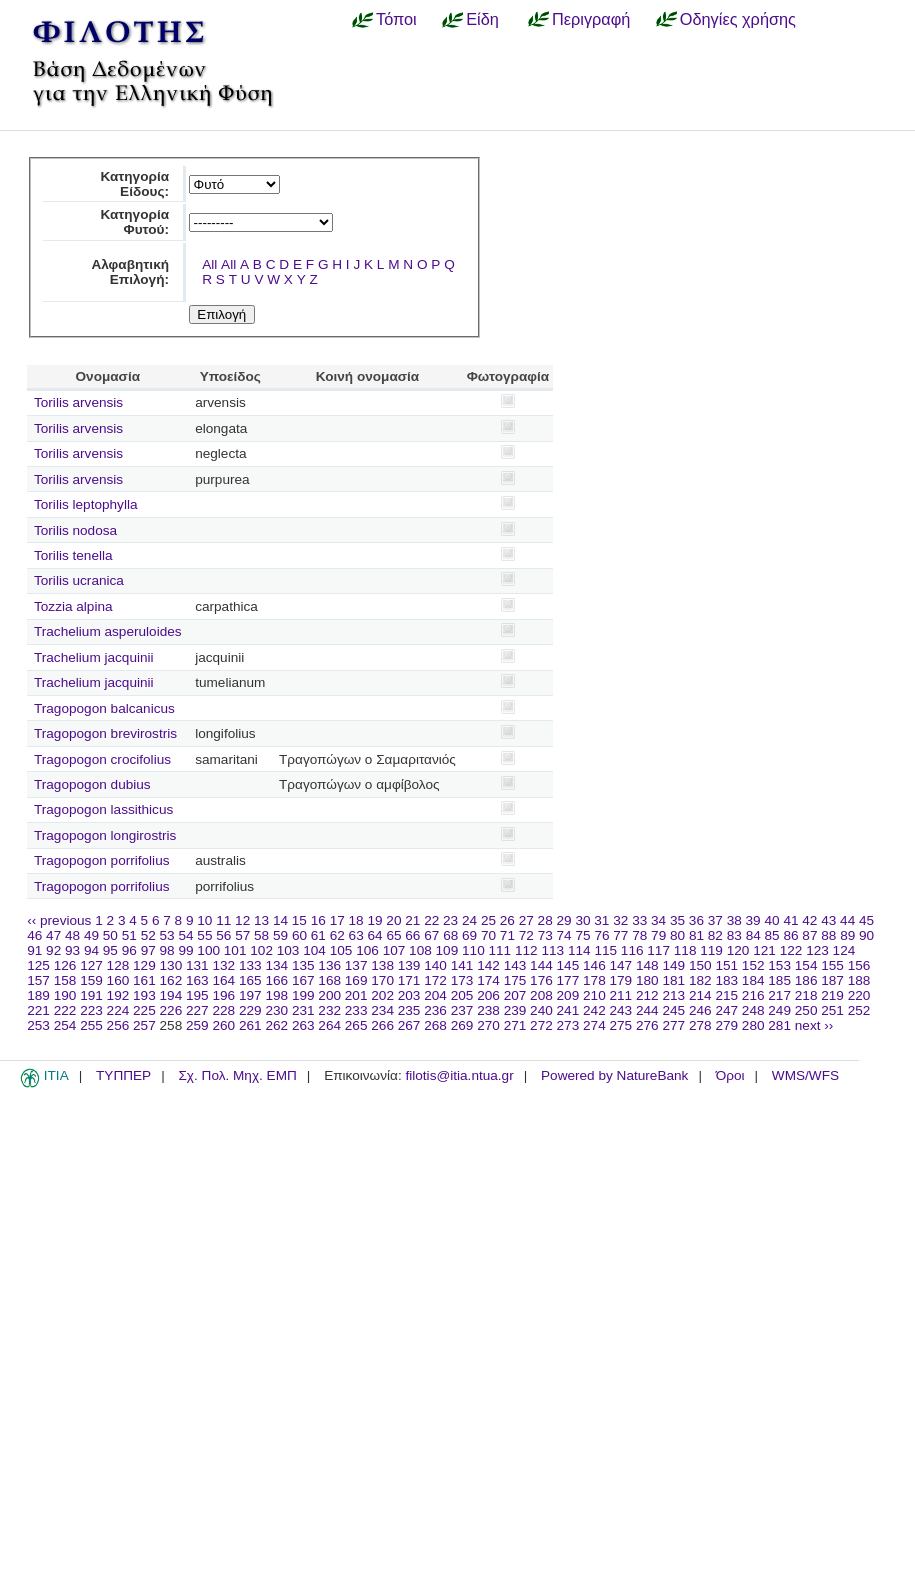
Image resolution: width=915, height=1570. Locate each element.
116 (632, 950)
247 (726, 1010)
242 (594, 1010)
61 (318, 935)
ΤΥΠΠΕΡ (123, 1075)
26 (507, 920)
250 (806, 1010)
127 (91, 965)
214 (700, 995)
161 (144, 980)
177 (568, 980)
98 (167, 950)
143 (515, 965)
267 (409, 1025)
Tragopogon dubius (92, 784)
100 (208, 950)
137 (356, 965)
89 (847, 935)
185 (779, 980)
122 (791, 950)
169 (356, 980)
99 (185, 950)
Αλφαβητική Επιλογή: (130, 272)
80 (677, 935)
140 (435, 965)
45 (866, 920)
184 (753, 980)
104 (314, 950)
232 (329, 1010)
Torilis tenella (73, 555)
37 (715, 920)
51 (129, 935)
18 (356, 920)
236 (435, 1010)
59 (280, 935)
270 (488, 1025)
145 (568, 965)
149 (673, 965)
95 (110, 950)
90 (866, 935)
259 (197, 1025)
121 (764, 950)
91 (34, 950)
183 (726, 980)
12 (242, 920)
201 (356, 995)
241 (568, 1010)
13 (261, 920)
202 (382, 995)
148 (647, 965)
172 (435, 980)
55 (204, 935)
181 (673, 980)
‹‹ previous (59, 920)
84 (753, 935)
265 (356, 1025)
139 (409, 965)
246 (700, 1010)
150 (700, 965)
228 (223, 1010)
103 (288, 950)
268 (435, 1025)
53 (167, 935)
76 (601, 935)
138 (382, 965)
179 (621, 980)
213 (673, 995)
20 (393, 920)
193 (144, 995)
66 (412, 935)
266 (382, 1025)
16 (318, 920)
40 (771, 920)
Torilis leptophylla (86, 504)
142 (488, 965)
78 (639, 935)
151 (726, 965)
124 (844, 950)
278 (700, 1025)
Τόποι (396, 19)
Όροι (730, 1075)
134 (276, 965)
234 (382, 1010)
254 (65, 1025)
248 (753, 1010)
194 (171, 995)
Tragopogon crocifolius (102, 759)
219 (832, 995)
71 (507, 935)
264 (329, 1025)
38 (734, 920)
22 (431, 920)
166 (276, 980)
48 (72, 935)
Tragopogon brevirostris (105, 733)
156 (859, 965)
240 (541, 1010)
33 (639, 920)
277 (673, 1025)
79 (658, 935)
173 (462, 980)
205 (462, 995)
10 (204, 920)
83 (734, 935)
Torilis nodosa (75, 530)
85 (772, 935)
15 (299, 920)
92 (53, 950)
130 (171, 965)
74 (564, 935)
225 (144, 1010)
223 (91, 1010)
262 (276, 1025)
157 (38, 980)
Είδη (482, 19)
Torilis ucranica (79, 580)
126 (65, 965)
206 (488, 995)
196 (223, 995)
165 (250, 980)
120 (738, 950)
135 (303, 965)
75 (582, 935)
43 (828, 920)
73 (545, 935)
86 (790, 935)
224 (118, 1010)
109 (447, 950)
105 (341, 950)
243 (621, 1010)
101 (235, 950)
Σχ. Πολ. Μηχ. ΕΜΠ (237, 1075)
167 (303, 980)
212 (647, 995)
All (209, 264)
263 (303, 1025)
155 (832, 965)
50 (110, 935)
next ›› (814, 1025)
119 (711, 950)
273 (568, 1025)
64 (375, 935)
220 (859, 995)
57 (242, 935)
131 (197, 965)
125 (38, 965)
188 (859, 980)
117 (658, 950)
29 (564, 920)
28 (545, 920)
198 (276, 995)
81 (696, 935)
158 (65, 980)
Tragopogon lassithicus (103, 809)
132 (223, 965)
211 (621, 995)
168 (329, 980)
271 (515, 1025)
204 (435, 995)
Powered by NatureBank (614, 1075)
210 (594, 995)
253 (38, 1025)
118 (685, 950)
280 (753, 1025)
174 (488, 980)
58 (261, 935)
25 (488, 920)
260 (223, 1025)
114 (579, 950)
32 (620, 920)
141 (462, 965)
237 (462, 1010)
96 (129, 950)
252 (859, 1010)
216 (753, 995)
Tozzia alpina (73, 606)
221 (38, 1010)
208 (541, 995)
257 (144, 1025)
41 (790, 920)
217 (779, 995)
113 (552, 950)
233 (356, 1010)
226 (171, 1010)
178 (594, 980)
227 (197, 1010)
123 (817, 950)
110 (473, 950)
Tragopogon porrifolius (102, 860)
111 (500, 950)
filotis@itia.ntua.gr (459, 1075)
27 (526, 920)
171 (409, 980)
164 (223, 980)
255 (91, 1025)
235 (409, 1010)
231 (303, 1010)
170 (382, 980)
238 (488, 1010)
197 (250, 995)
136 (329, 965)
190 (65, 995)
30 (582, 920)
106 (367, 950)
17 (337, 920)
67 (431, 935)
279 (726, 1025)
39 (753, 920)
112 (526, 950)
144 (541, 965)
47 (53, 935)
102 (261, 950)
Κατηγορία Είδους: (134, 184)
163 (197, 980)
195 (197, 995)
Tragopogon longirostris (105, 835)
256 (118, 1025)
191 (91, 995)
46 (34, 935)
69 (469, 935)
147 (621, 965)
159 (91, 980)
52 (148, 935)
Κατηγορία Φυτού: (134, 222)
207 (515, 995)
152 (753, 965)
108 (420, 950)
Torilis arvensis (78, 402)
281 (779, 1025)
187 (832, 980)
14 (280, 920)
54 (185, 935)
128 (118, 965)
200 (329, 995)
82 (715, 935)
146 (594, 965)
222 (65, 1010)
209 (568, 995)
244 (647, 1010)
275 (621, 1025)
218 (806, 995)
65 (393, 935)
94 (91, 950)
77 (620, 935)
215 (726, 995)
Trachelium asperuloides (108, 631)
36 (696, 920)
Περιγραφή (591, 19)
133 (250, 965)
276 (647, 1025)
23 (450, 920)
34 (658, 920)
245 (673, 1010)
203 (409, 995)
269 (462, 1025)
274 (594, 1025)
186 (806, 980)
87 (809, 935)
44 (847, 920)
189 (38, 995)
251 (832, 1010)
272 (541, 1025)
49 (91, 935)
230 (276, 1010)
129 (144, 965)
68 (450, 935)
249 (779, 1010)
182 (700, 980)
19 (374, 920)
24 (469, 920)
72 (526, 935)
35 (677, 920)
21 (412, 920)
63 (356, 935)
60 (299, 935)
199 (303, 995)
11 (223, 920)
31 (601, 920)
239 (515, 1010)
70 (488, 935)
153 (779, 965)
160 (118, 980)
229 (250, 1010)
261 (250, 1025)
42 (809, 920)
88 (828, 935)
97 (148, 950)
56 (223, 935)
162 (171, 980)
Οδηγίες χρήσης (738, 19)
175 (515, 980)
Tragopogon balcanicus (104, 708)
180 (647, 980)
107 (394, 950)
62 (337, 935)
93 (72, 950)
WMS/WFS (805, 1075)
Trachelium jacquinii (94, 657)
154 (806, 965)
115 (605, 950)
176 (541, 980)
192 (118, 995)
